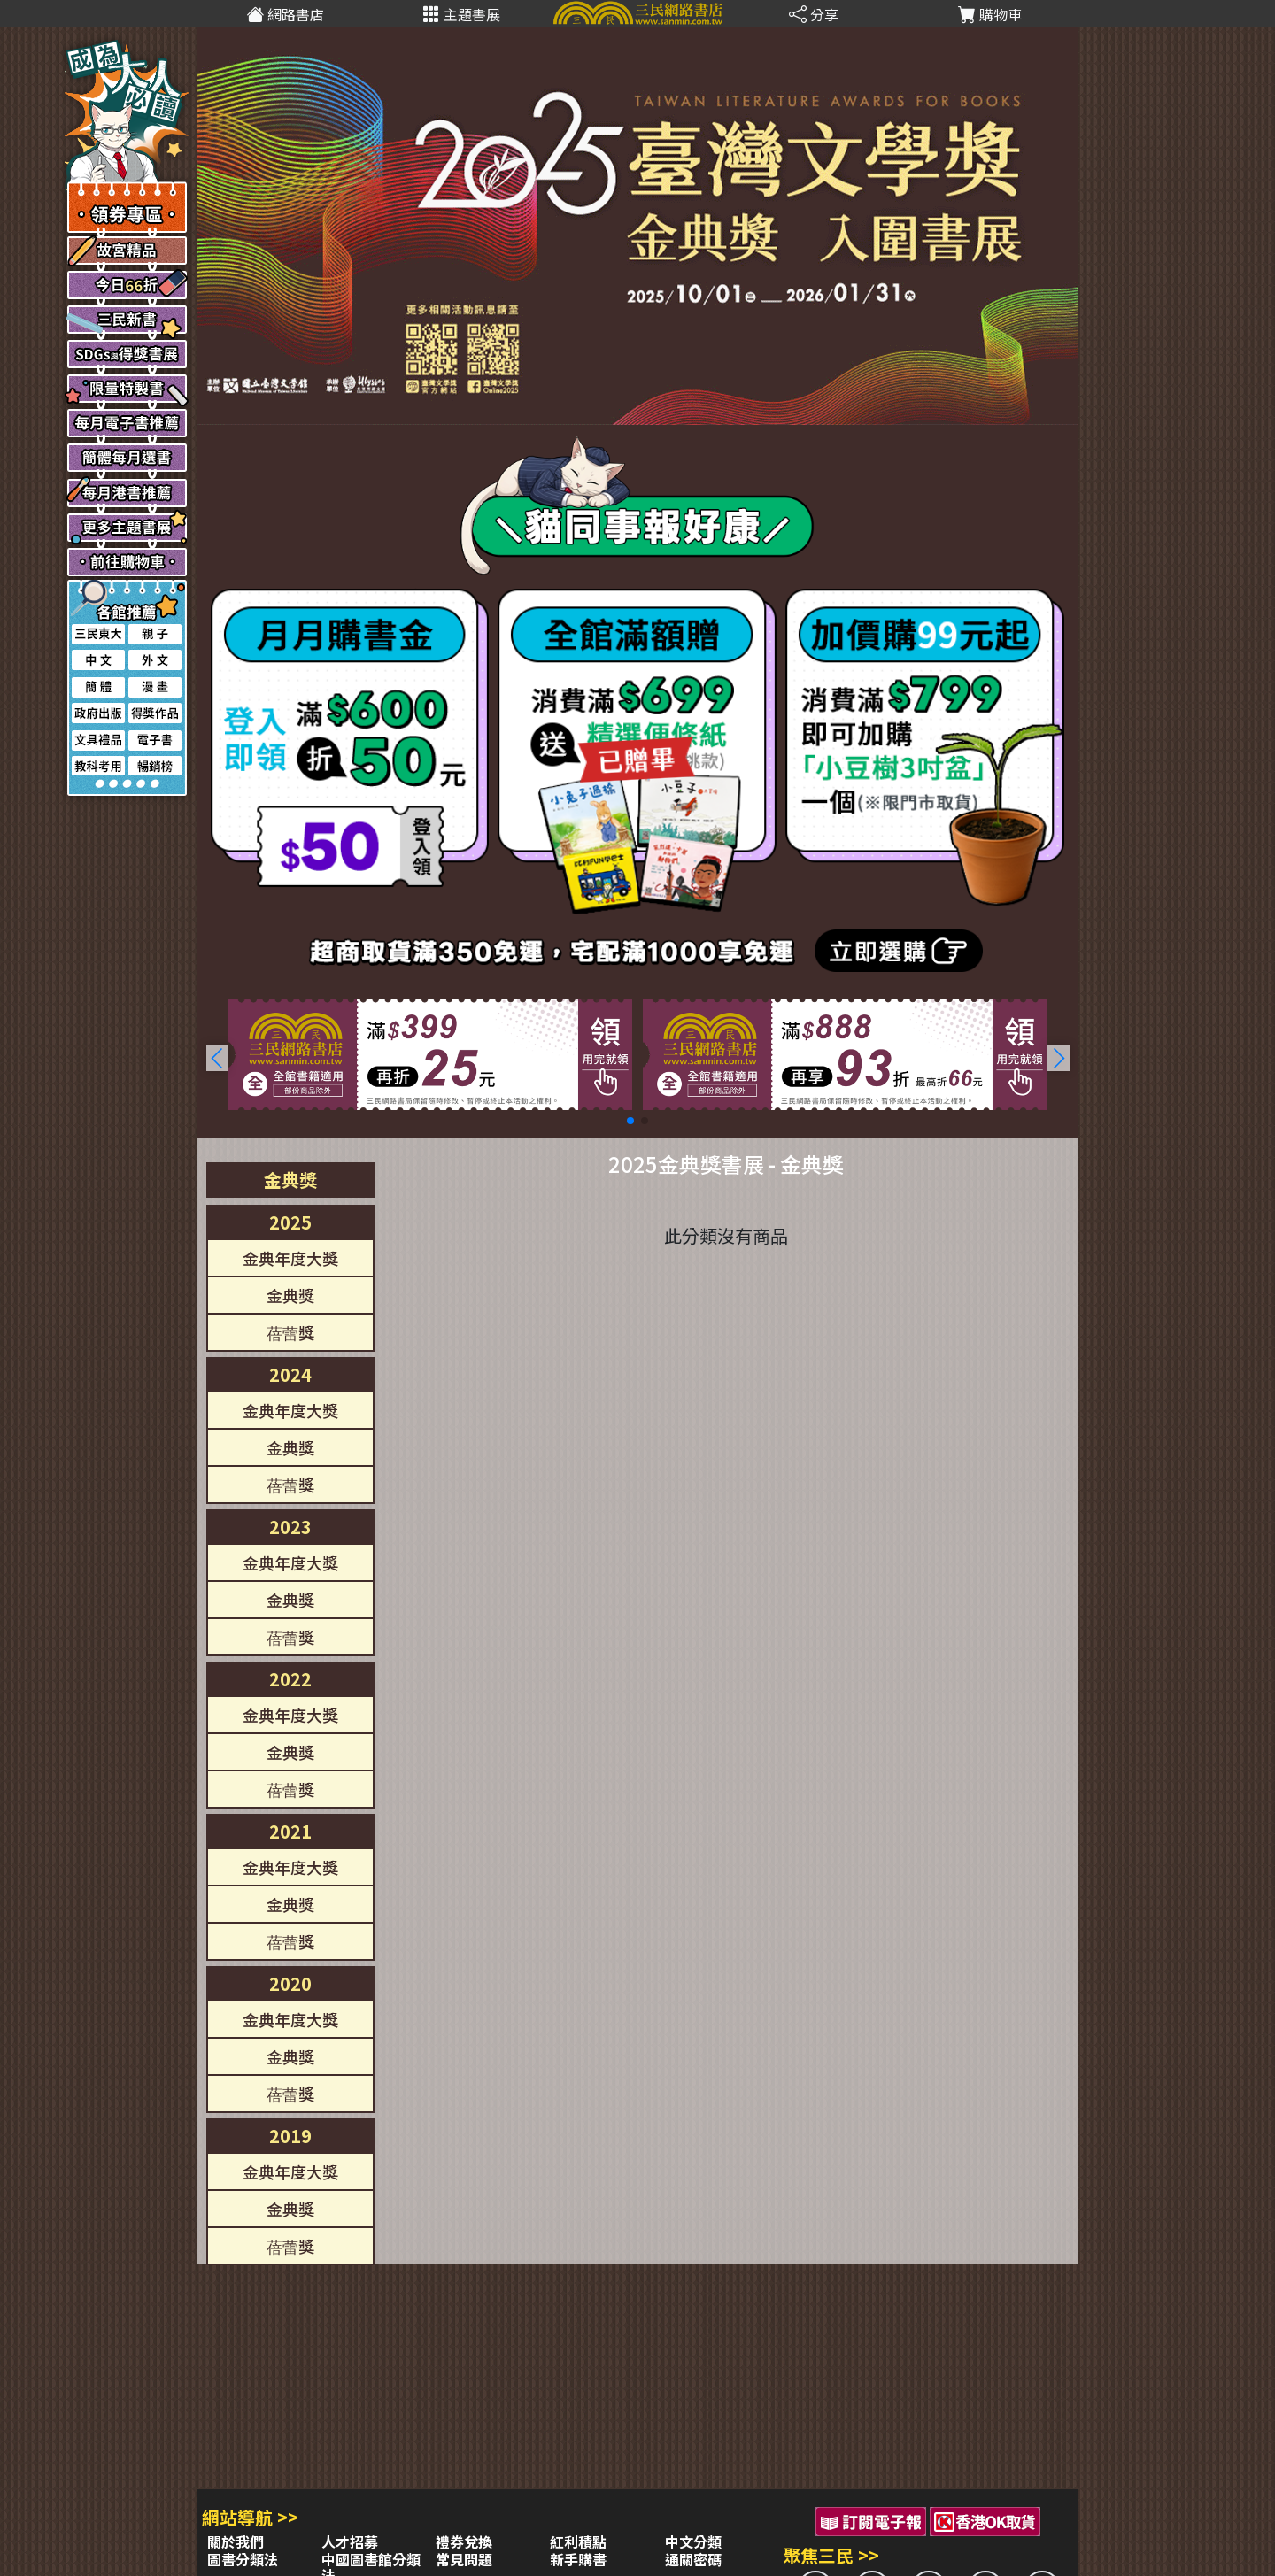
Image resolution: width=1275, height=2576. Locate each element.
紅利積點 (578, 2541)
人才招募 (349, 2541)
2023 (290, 1526)
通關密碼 (693, 2559)
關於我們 (235, 2541)
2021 (290, 1831)
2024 (290, 1374)
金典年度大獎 (290, 1257)
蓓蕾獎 (290, 1332)
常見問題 (464, 2559)
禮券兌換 (464, 2541)
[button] (1058, 1058)
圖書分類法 (242, 2559)
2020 (290, 1983)
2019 (290, 2135)
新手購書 (578, 2559)
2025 (290, 1222)
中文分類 (693, 2541)
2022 (290, 1679)
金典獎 (290, 1179)
